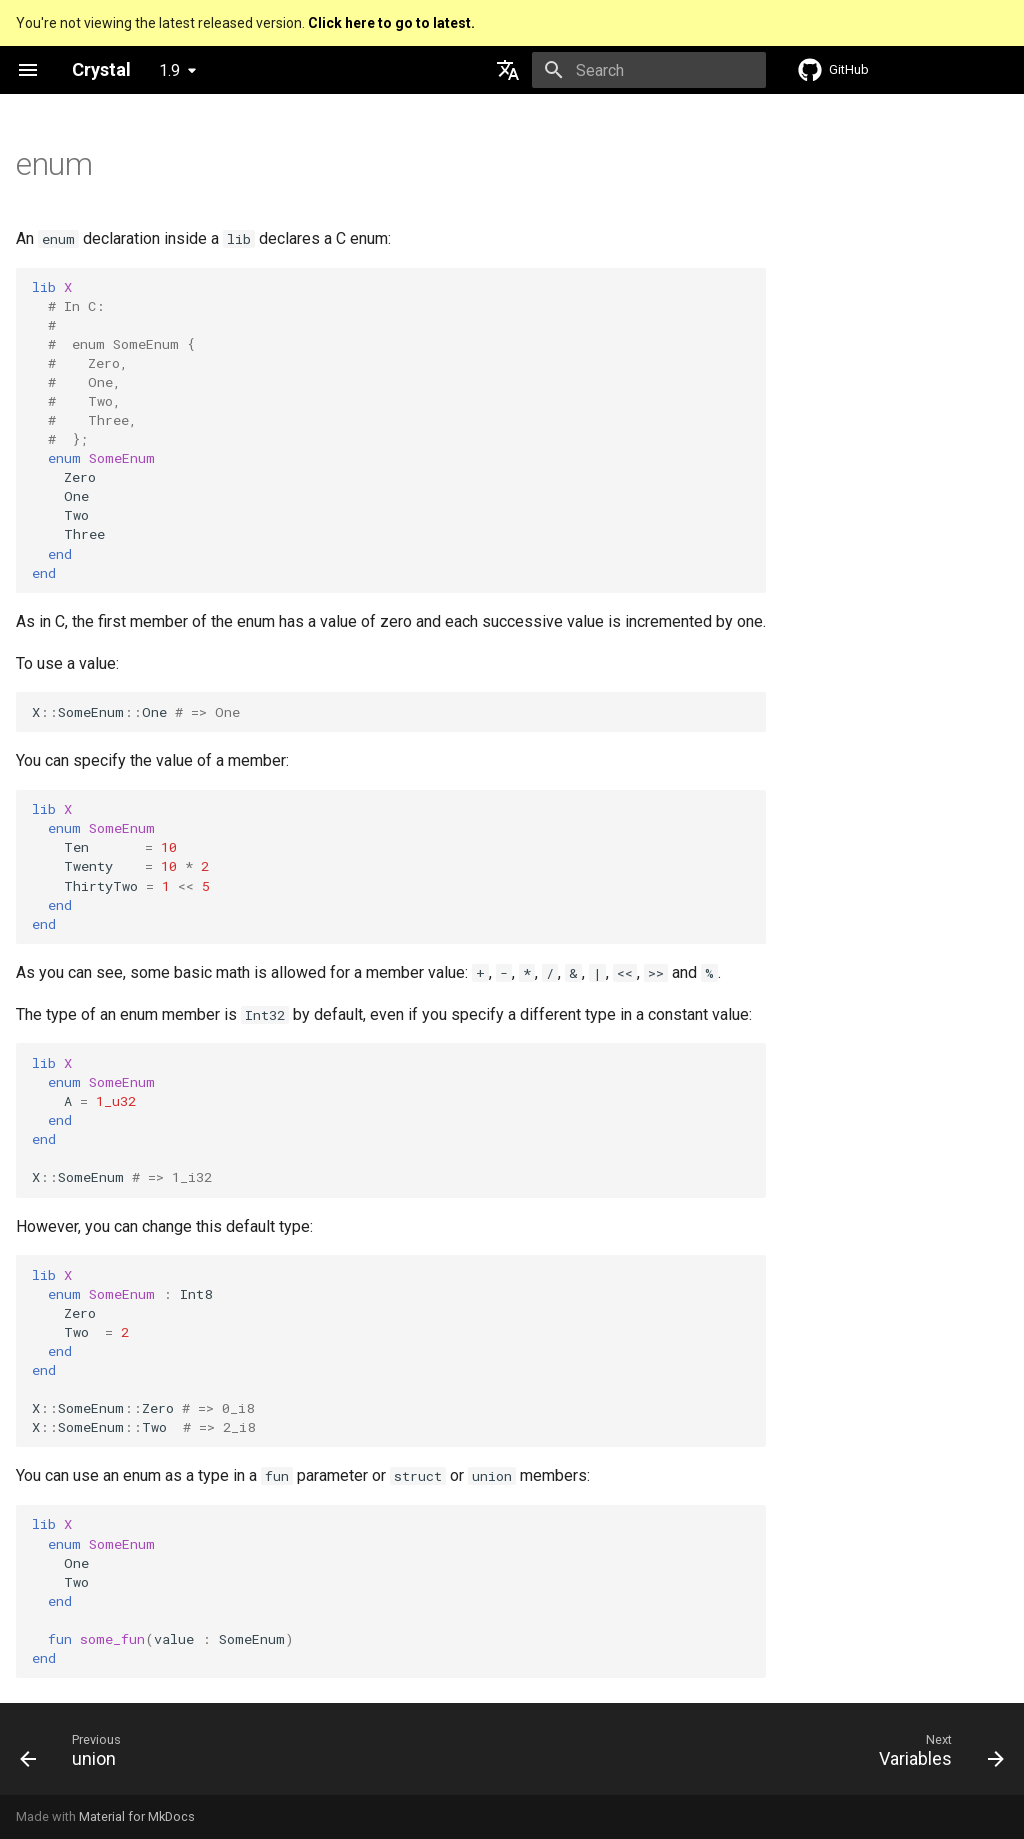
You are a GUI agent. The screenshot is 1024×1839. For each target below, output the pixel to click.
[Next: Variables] (936, 1755)
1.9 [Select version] (169, 70)
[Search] (649, 70)
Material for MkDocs (137, 1816)
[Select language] (508, 70)
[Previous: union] (76, 1755)
